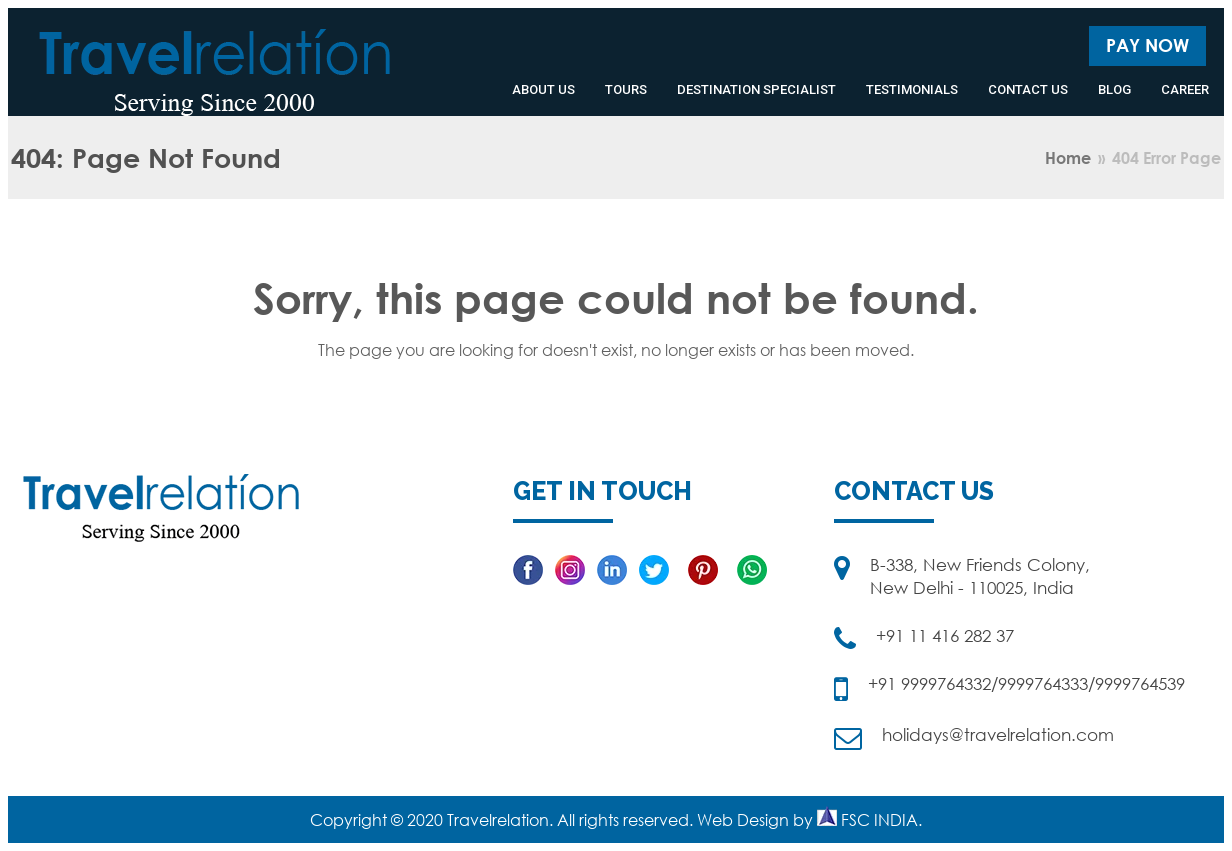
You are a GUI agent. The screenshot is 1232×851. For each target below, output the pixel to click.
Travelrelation (498, 820)
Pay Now (1147, 45)
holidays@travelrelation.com (998, 734)
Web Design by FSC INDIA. (809, 820)
